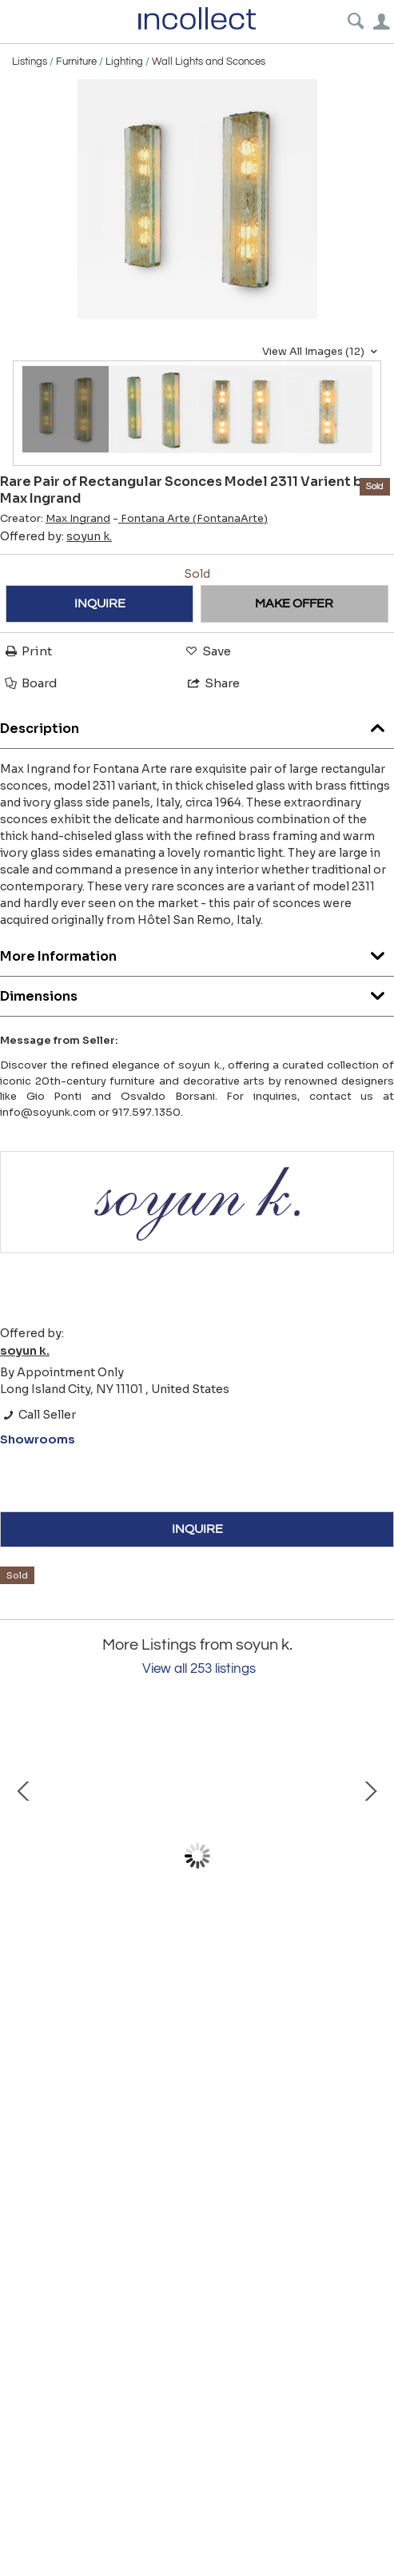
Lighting (124, 61)
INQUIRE (99, 603)
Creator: (55, 518)
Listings (29, 61)
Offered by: (56, 536)
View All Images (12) (321, 351)
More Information (197, 952)
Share (212, 683)
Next (370, 1856)
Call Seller (38, 1414)
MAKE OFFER (294, 603)
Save (207, 651)
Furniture (76, 61)
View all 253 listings (199, 1669)
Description (197, 724)
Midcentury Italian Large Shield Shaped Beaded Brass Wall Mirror (192, 1994)
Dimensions (197, 992)
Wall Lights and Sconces (208, 61)
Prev (24, 1856)
